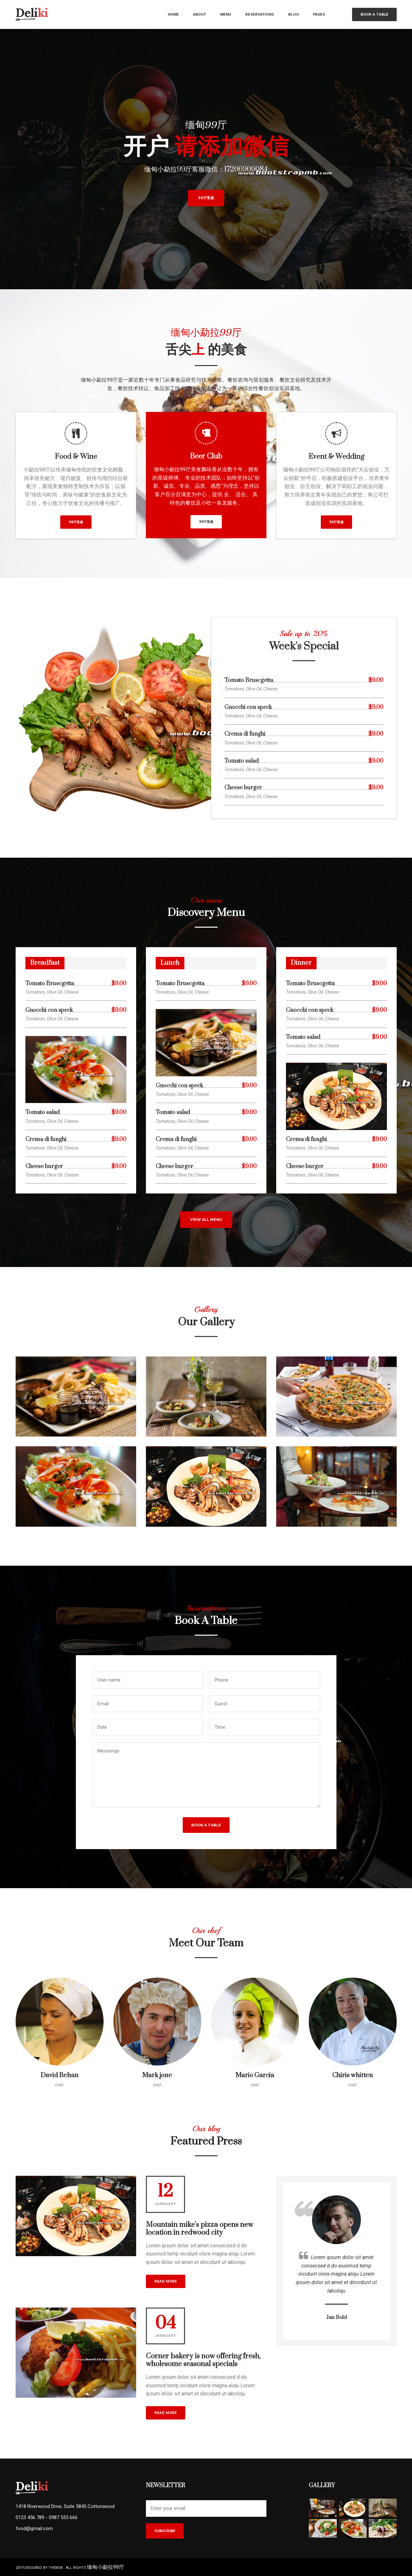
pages (319, 14)
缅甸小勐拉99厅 (105, 2567)
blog (293, 14)
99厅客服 (206, 198)
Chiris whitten (352, 2075)
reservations (259, 14)
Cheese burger (243, 788)
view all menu (206, 1219)
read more (165, 2281)
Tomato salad (241, 761)
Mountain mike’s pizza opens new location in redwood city (199, 2228)
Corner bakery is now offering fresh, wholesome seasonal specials (203, 2360)
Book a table (374, 14)
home (173, 14)
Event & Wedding (336, 456)
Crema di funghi (244, 734)
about (199, 14)
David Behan (59, 2075)
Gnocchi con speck (248, 707)
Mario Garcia (254, 2075)
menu (225, 14)
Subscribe (164, 2531)
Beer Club (206, 456)
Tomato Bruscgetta (248, 680)
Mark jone (157, 2075)
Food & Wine (76, 456)
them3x (56, 2568)
